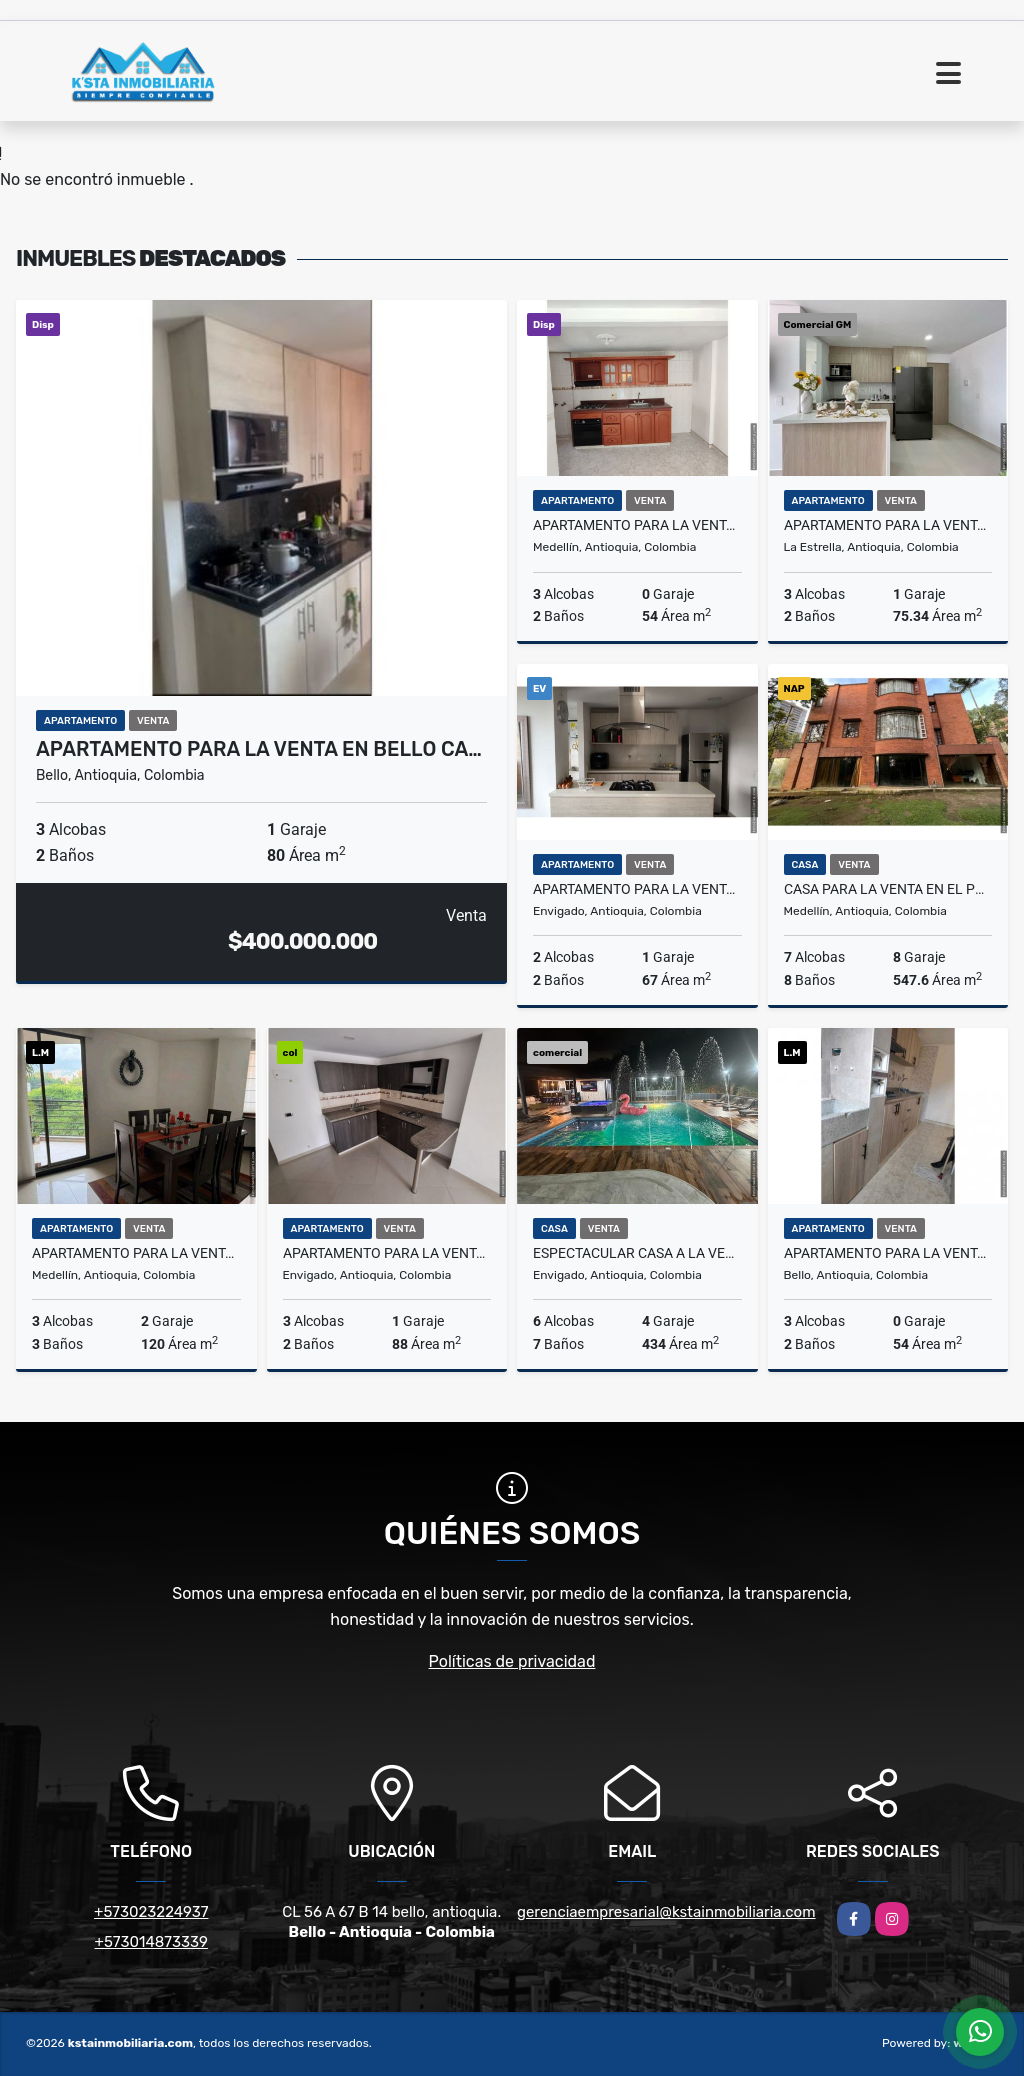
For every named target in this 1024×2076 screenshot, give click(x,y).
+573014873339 (151, 1942)
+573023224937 (151, 1912)
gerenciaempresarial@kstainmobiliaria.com (666, 1912)
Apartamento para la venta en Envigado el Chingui (637, 889)
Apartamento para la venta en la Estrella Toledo (888, 525)
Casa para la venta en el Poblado (888, 889)
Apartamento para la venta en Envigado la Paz (387, 1253)
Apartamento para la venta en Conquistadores (136, 1253)
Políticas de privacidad (512, 1661)
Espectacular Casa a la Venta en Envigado (637, 1253)
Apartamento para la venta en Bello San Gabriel (888, 1253)
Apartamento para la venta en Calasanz (637, 525)
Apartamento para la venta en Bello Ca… (259, 749)
